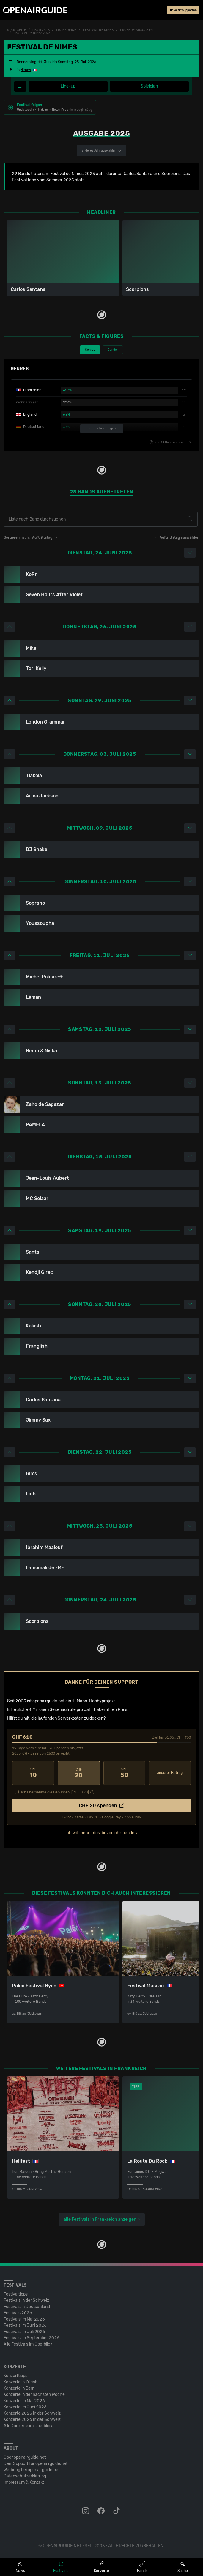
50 (124, 1773)
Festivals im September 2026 (31, 2337)
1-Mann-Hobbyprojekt (93, 1701)
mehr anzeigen (102, 429)
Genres (90, 350)
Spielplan (149, 86)
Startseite (16, 30)
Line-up (68, 86)
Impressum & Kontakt (24, 2481)
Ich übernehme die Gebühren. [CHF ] (55, 1791)
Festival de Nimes (98, 30)
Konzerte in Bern (19, 2387)
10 (33, 1773)
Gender (113, 350)
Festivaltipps (16, 2293)
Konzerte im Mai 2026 (24, 2400)
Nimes (26, 70)
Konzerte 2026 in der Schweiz (32, 2418)
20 (78, 1773)
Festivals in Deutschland (27, 2306)
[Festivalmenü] (20, 86)
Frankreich (66, 30)
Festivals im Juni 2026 (25, 2324)
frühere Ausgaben (136, 30)
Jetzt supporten (183, 10)
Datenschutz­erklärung (25, 2475)
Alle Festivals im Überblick (28, 2343)
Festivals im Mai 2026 (24, 2318)
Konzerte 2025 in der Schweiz (32, 2412)
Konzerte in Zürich (21, 2381)
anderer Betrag (170, 1773)
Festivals (41, 30)
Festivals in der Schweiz (26, 2299)
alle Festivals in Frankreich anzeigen (100, 2218)
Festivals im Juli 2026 (24, 2331)
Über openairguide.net (25, 2456)
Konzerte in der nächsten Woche (34, 2393)
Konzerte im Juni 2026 (25, 2406)
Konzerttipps (15, 2375)
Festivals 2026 (18, 2312)
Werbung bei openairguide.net (32, 2469)
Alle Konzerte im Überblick (28, 2425)
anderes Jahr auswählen (101, 150)
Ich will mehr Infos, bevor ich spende (99, 1832)
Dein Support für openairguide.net (35, 2463)
